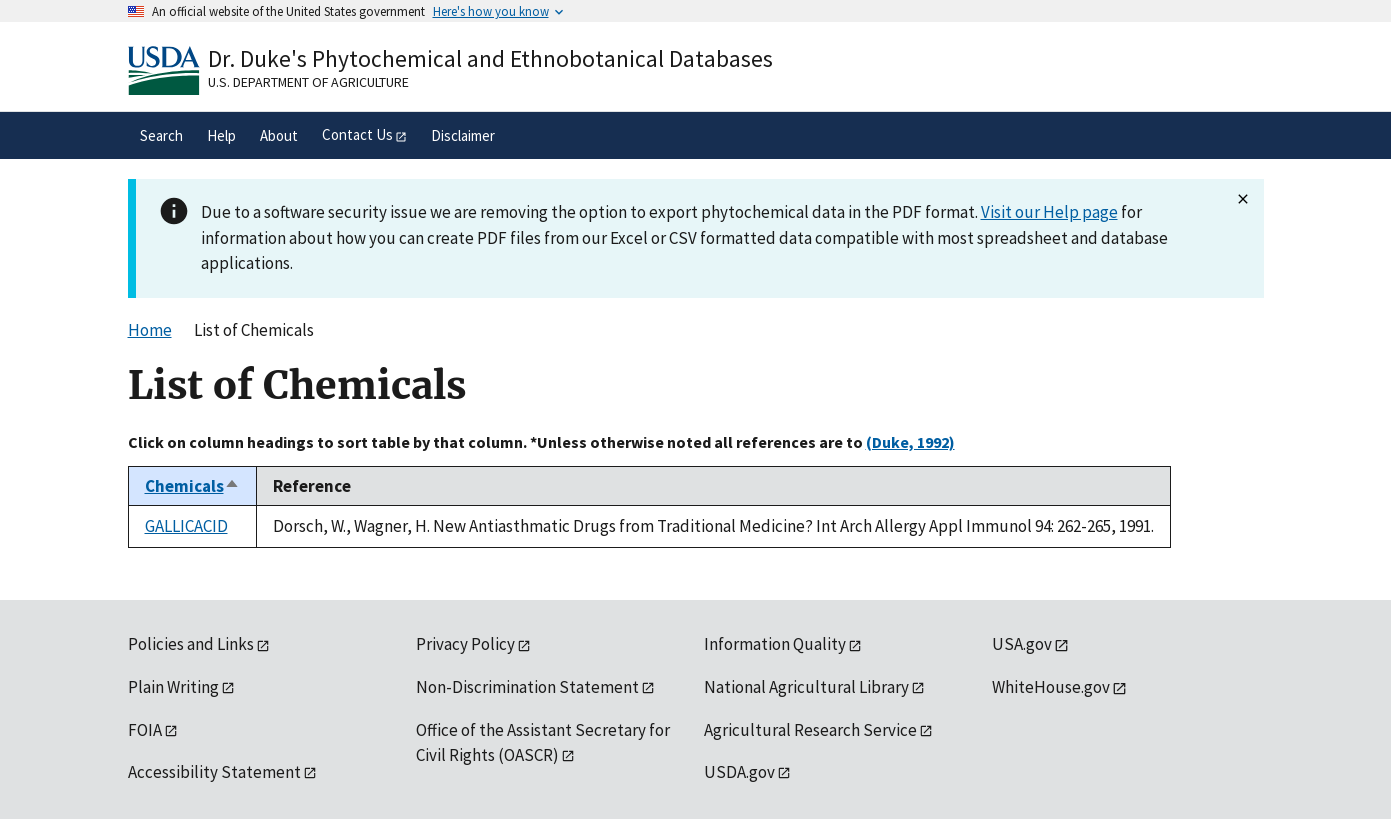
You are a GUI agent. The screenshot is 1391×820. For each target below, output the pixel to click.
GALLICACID (186, 526)
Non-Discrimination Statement (527, 687)
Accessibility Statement (214, 772)
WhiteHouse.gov (1051, 687)
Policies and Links (191, 644)
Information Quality (775, 644)
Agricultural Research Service (810, 730)
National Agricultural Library (806, 687)
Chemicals (192, 486)
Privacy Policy (465, 644)
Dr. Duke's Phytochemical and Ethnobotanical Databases (490, 58)
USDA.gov (739, 772)
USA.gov (1022, 644)
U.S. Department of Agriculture (308, 82)
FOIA (145, 730)
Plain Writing (173, 687)
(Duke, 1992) (910, 442)
